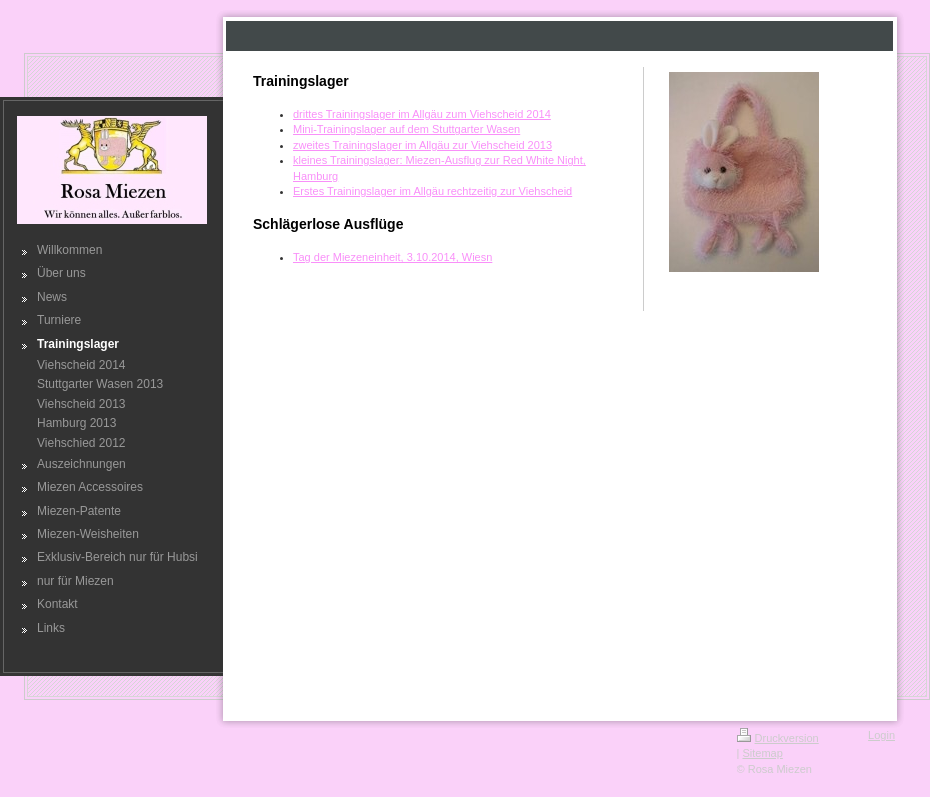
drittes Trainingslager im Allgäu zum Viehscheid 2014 (422, 114)
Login (881, 735)
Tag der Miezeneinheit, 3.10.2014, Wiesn (392, 257)
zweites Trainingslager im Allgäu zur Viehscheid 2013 (422, 145)
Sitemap (762, 753)
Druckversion (778, 738)
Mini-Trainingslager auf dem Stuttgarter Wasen (406, 129)
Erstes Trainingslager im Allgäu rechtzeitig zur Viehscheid (432, 191)
